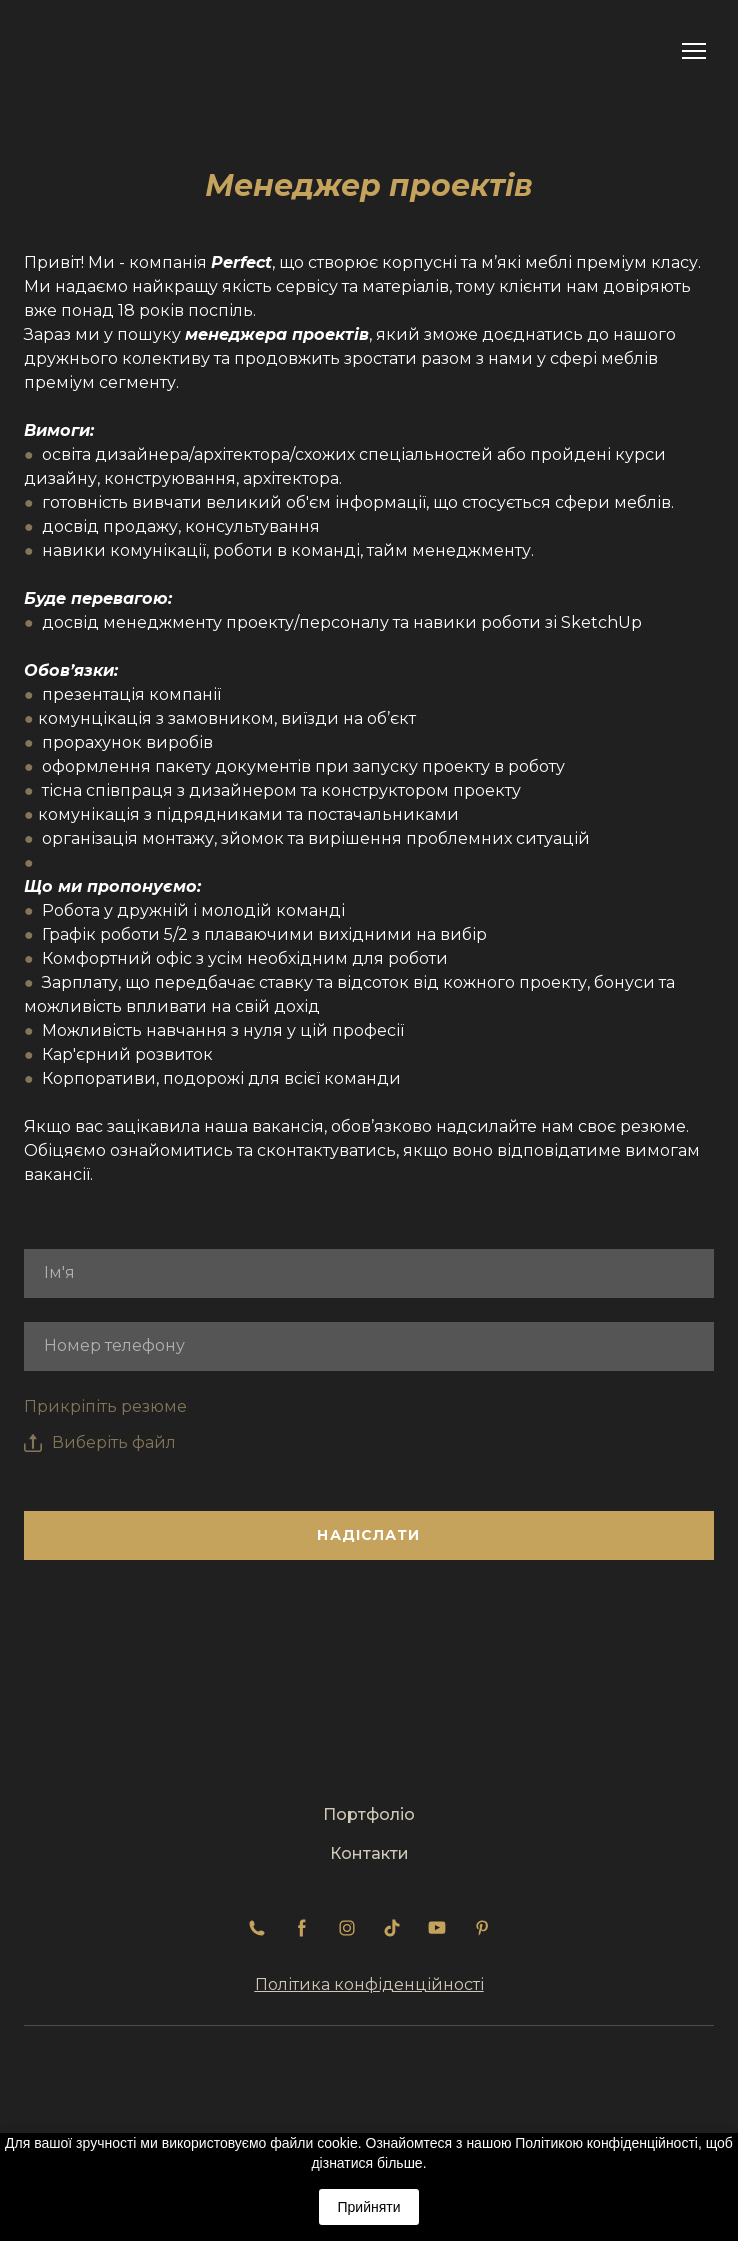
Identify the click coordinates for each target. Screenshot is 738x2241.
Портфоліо (369, 1814)
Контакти (369, 1853)
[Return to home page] (82, 51)
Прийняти (368, 2207)
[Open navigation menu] (694, 51)
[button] (257, 1928)
